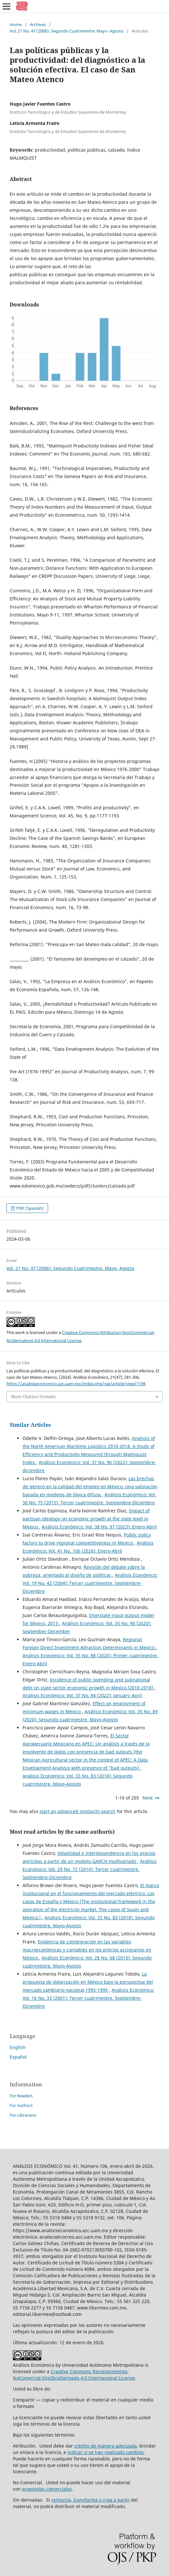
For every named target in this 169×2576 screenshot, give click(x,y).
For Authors (21, 2105)
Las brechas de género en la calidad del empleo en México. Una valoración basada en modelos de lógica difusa (90, 1486)
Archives (38, 24)
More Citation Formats (33, 1396)
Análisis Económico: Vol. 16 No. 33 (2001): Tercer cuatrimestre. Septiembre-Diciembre (88, 1998)
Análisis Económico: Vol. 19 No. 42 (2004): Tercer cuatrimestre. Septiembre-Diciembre (90, 1583)
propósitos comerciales (47, 2489)
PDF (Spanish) (29, 1208)
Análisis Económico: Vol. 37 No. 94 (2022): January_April (82, 1695)
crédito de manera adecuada (105, 2446)
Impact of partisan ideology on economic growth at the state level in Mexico (86, 1519)
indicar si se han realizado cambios (105, 2452)
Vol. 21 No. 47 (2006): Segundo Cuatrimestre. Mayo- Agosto (67, 31)
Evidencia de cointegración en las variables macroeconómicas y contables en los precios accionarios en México (87, 1950)
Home (16, 24)
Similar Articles (30, 1424)
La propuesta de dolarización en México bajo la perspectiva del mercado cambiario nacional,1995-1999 (88, 1982)
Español (18, 2057)
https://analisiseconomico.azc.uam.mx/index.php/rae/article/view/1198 (75, 1384)
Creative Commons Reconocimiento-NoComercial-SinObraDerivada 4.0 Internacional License (74, 2374)
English (18, 2047)
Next (148, 1798)
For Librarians (23, 2115)
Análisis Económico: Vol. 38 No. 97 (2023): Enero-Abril (99, 1527)
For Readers (21, 2096)
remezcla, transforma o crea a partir (90, 2500)
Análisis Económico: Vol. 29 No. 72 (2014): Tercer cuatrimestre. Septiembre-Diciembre (90, 1869)
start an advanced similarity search (77, 1811)
